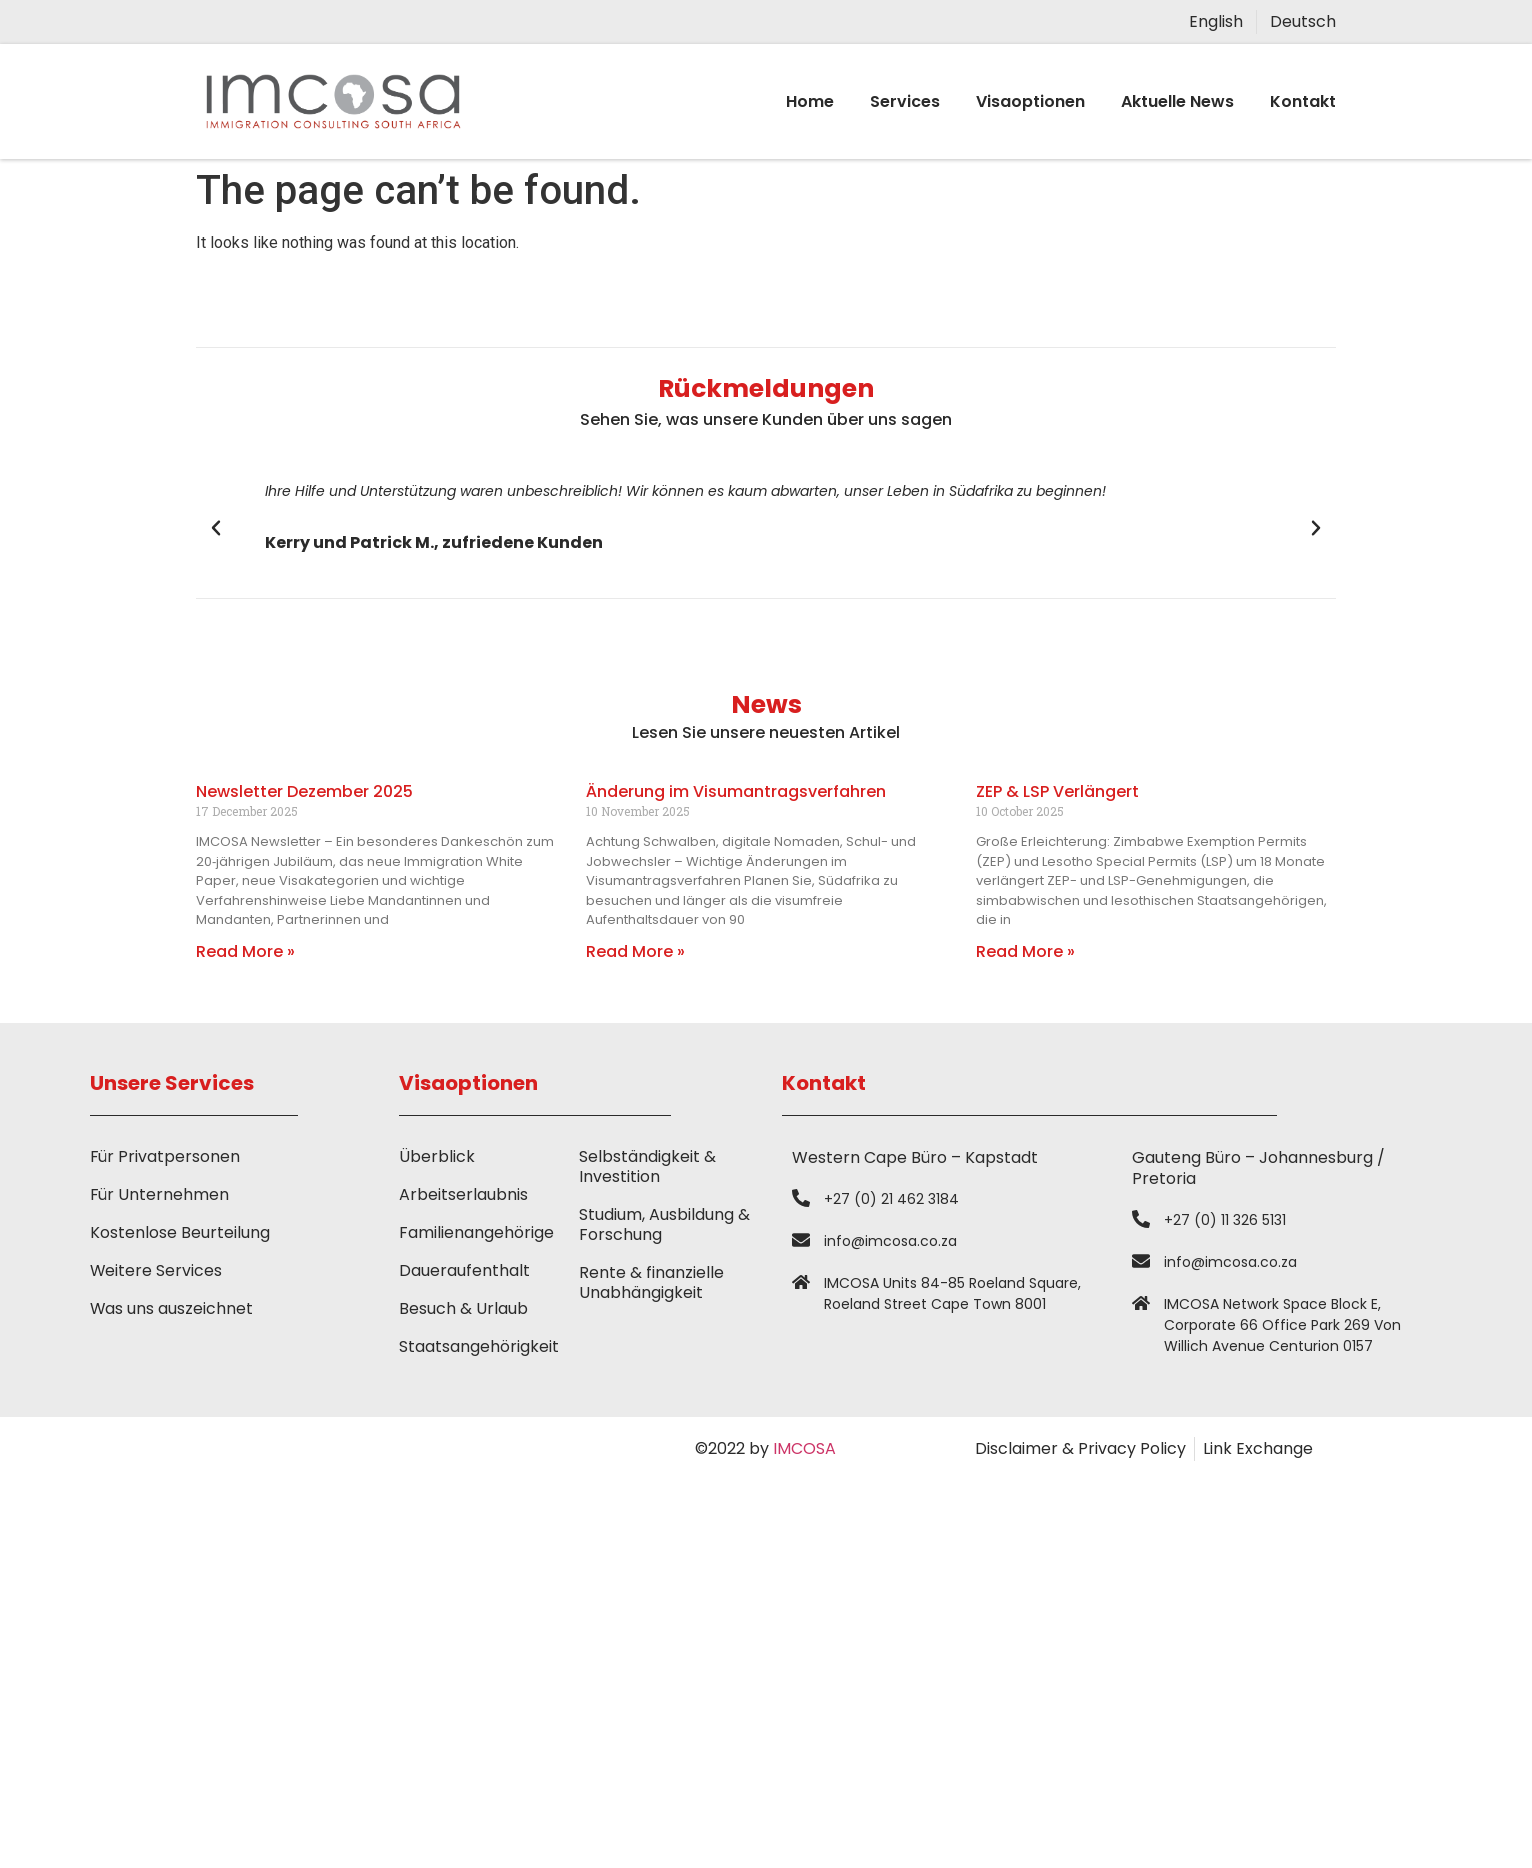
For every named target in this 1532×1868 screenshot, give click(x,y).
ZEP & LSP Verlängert (1057, 791)
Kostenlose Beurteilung (180, 1232)
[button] (216, 528)
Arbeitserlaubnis (463, 1194)
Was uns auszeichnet (172, 1308)
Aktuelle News (1177, 101)
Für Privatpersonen (165, 1156)
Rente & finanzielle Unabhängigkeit (651, 1282)
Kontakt (1303, 101)
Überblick (437, 1156)
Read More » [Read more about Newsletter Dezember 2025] (245, 951)
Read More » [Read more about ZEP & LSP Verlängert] (1025, 951)
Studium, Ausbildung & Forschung (664, 1224)
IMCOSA (804, 1448)
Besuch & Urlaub (463, 1308)
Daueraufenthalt (464, 1270)
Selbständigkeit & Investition (647, 1166)
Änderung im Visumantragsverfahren (736, 791)
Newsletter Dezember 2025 (304, 791)
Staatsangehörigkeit (479, 1346)
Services (905, 101)
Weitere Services (156, 1270)
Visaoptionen (1030, 101)
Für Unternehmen (160, 1194)
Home (810, 101)
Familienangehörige (476, 1232)
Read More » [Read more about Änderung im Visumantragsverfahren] (635, 951)
